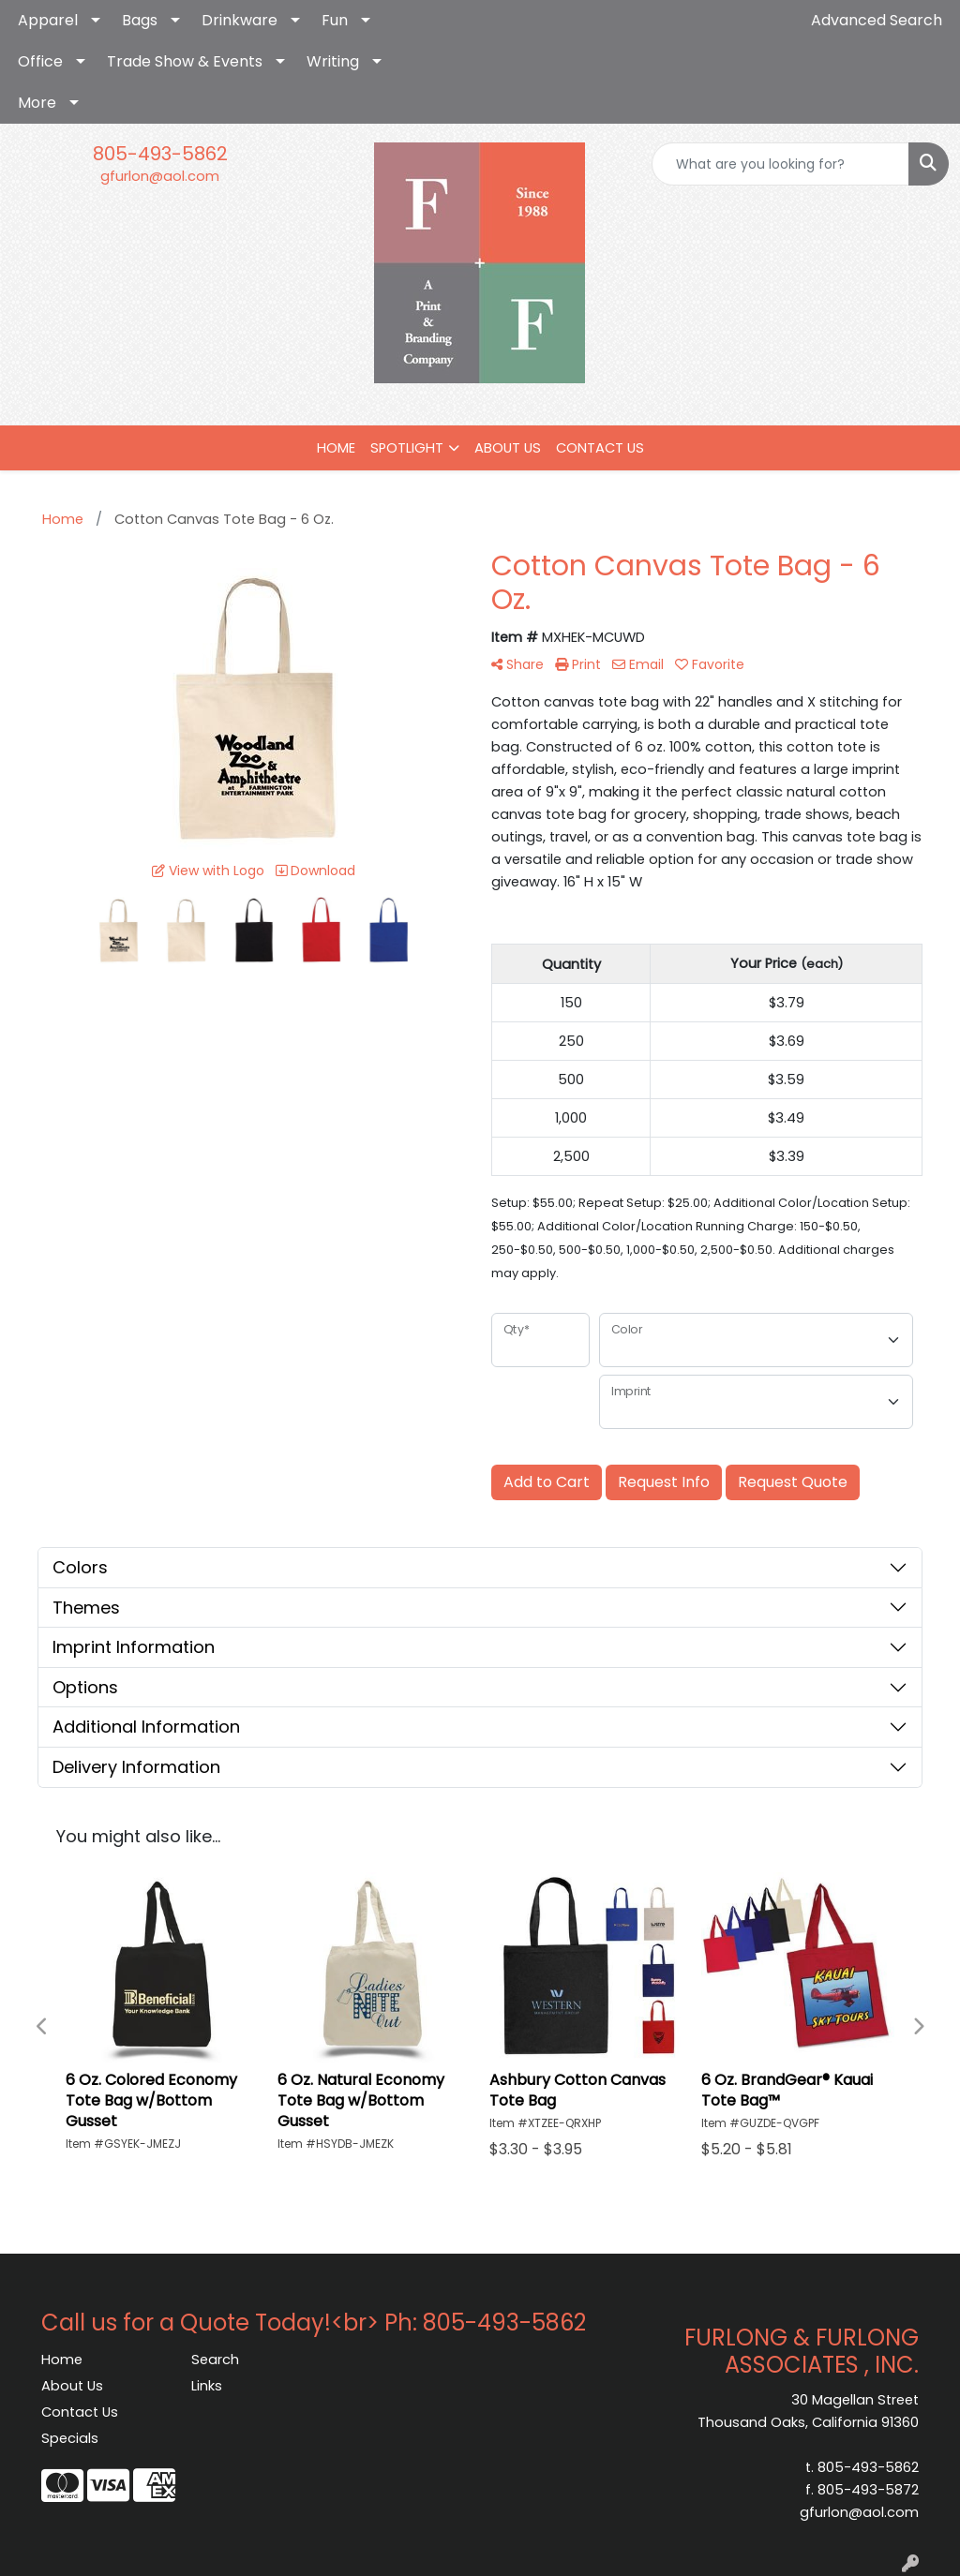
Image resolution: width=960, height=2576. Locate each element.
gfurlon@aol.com (159, 176)
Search (215, 2359)
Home (61, 2359)
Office (40, 61)
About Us (72, 2385)
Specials (69, 2438)
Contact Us (79, 2412)
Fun (335, 20)
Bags (140, 20)
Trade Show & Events (184, 61)
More (37, 102)
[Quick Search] (780, 164)
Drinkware (240, 20)
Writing (333, 61)
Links (206, 2385)
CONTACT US (600, 448)
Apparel (48, 20)
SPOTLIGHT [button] (406, 448)
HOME (336, 448)
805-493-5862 (160, 154)
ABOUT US (507, 448)
